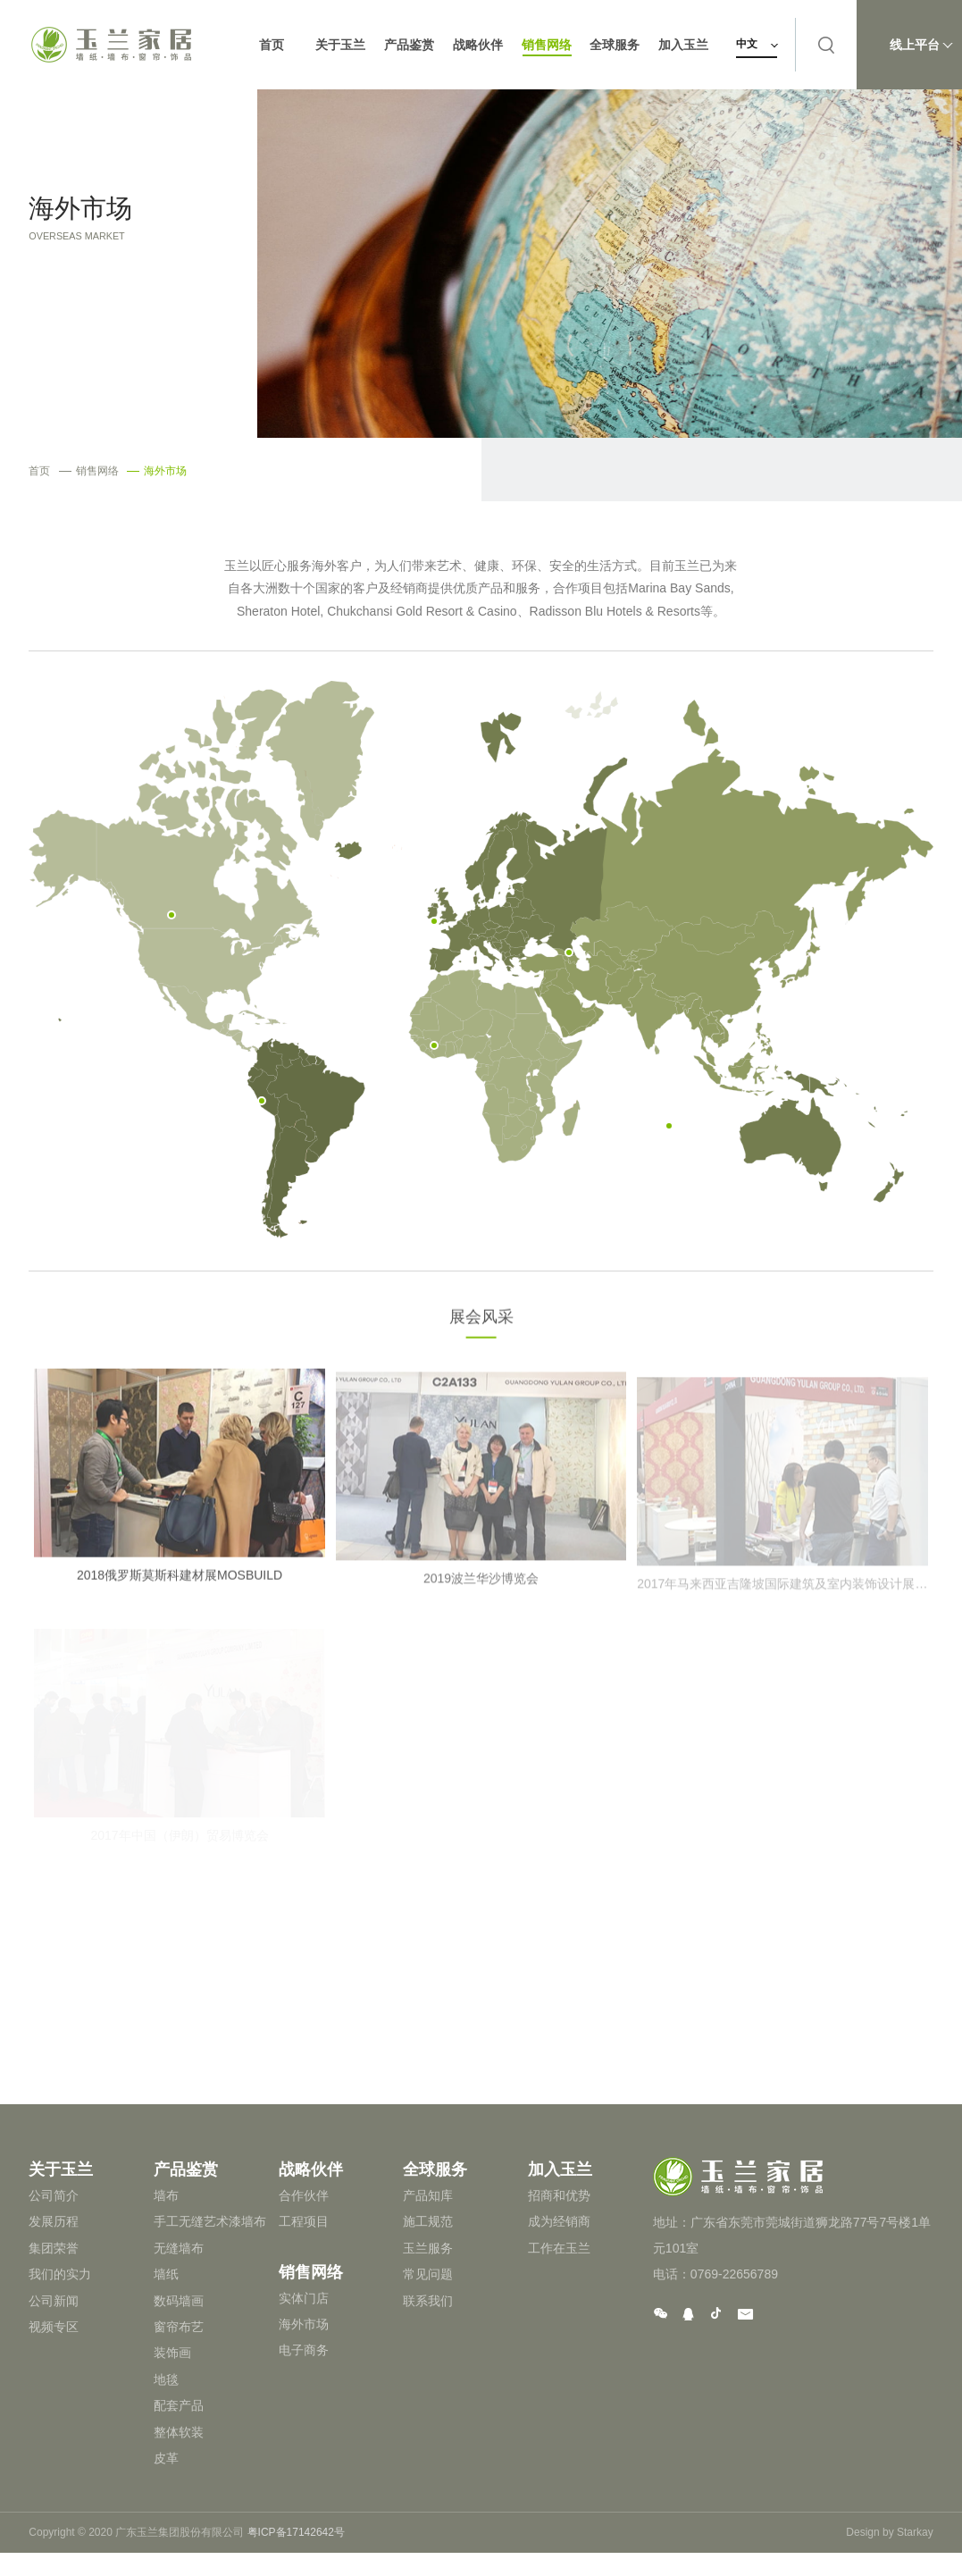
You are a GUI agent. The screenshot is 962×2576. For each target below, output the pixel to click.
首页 (272, 45)
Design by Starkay (889, 2532)
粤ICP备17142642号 (296, 2532)
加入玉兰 (685, 45)
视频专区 (54, 2327)
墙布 (166, 2195)
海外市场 (157, 471)
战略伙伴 (479, 45)
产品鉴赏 (410, 45)
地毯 (166, 2379)
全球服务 (616, 45)
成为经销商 (559, 2221)
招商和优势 (559, 2195)
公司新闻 (54, 2301)
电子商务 (304, 2350)
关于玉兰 (341, 45)
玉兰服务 (428, 2248)
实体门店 (304, 2298)
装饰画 (172, 2352)
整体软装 (179, 2432)
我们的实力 (60, 2274)
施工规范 (428, 2221)
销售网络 (548, 45)
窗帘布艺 (179, 2327)
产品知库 (428, 2195)
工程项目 (304, 2221)
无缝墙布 (179, 2248)
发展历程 (54, 2221)
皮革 (166, 2458)
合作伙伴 (304, 2195)
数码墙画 (179, 2301)
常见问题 (428, 2274)
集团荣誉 (54, 2248)
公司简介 (54, 2195)
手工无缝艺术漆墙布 (210, 2221)
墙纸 (166, 2274)
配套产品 (179, 2405)
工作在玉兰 (559, 2248)
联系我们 (428, 2301)
